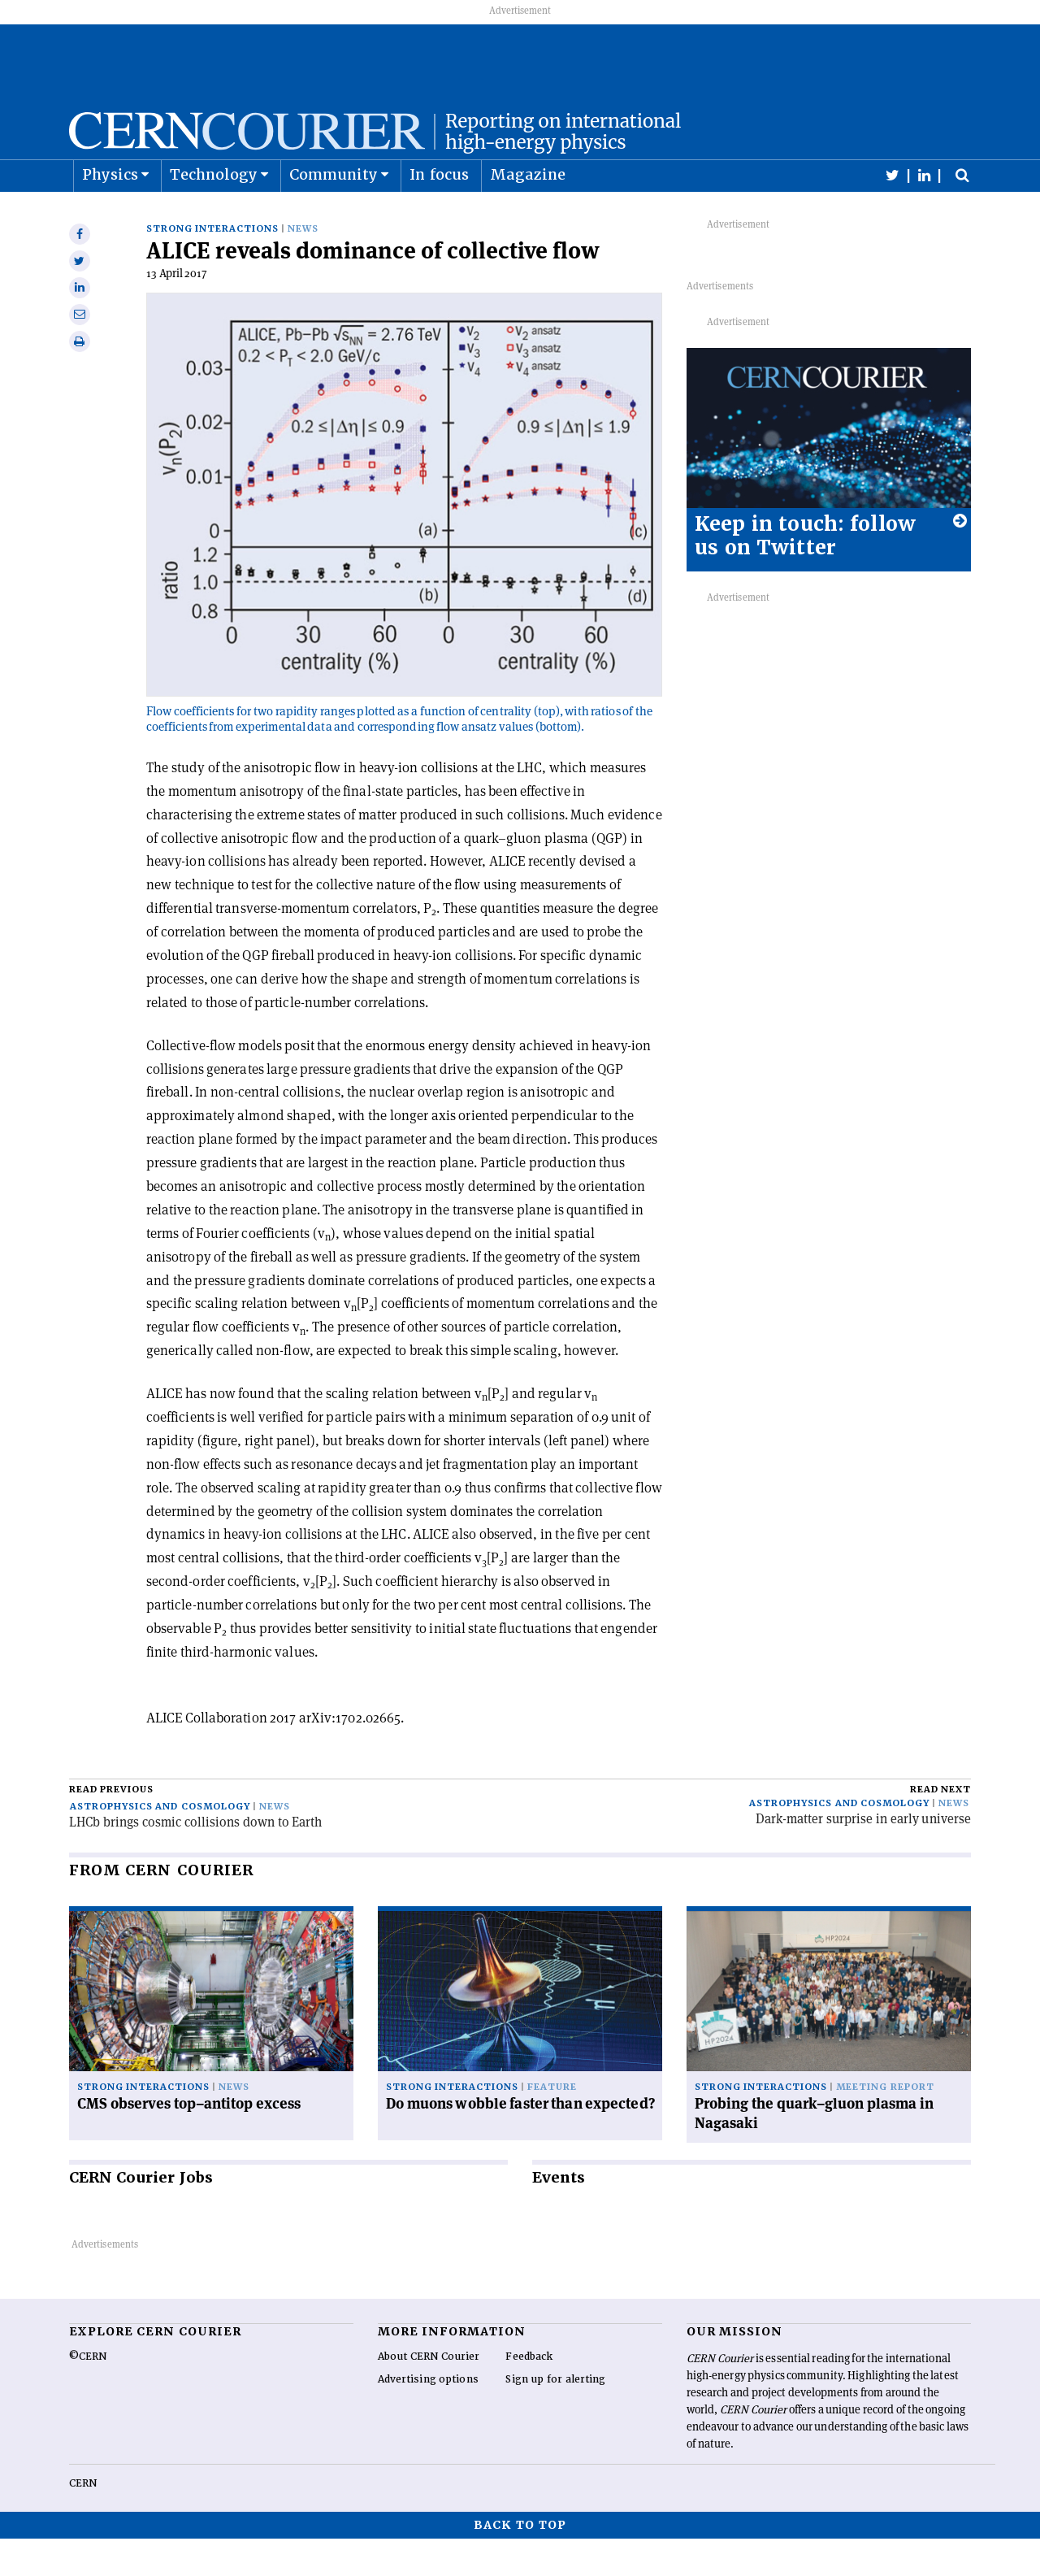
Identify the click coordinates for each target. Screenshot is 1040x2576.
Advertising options (428, 2416)
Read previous (111, 1827)
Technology (214, 214)
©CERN (87, 2393)
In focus (439, 214)
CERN (83, 2520)
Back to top (520, 2562)
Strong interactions (212, 266)
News (303, 266)
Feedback (528, 2393)
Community (334, 214)
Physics (110, 214)
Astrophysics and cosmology (160, 1844)
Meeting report (885, 2124)
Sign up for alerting (555, 2416)
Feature (552, 2124)
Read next (940, 1827)
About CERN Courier (428, 2393)
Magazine (528, 214)
